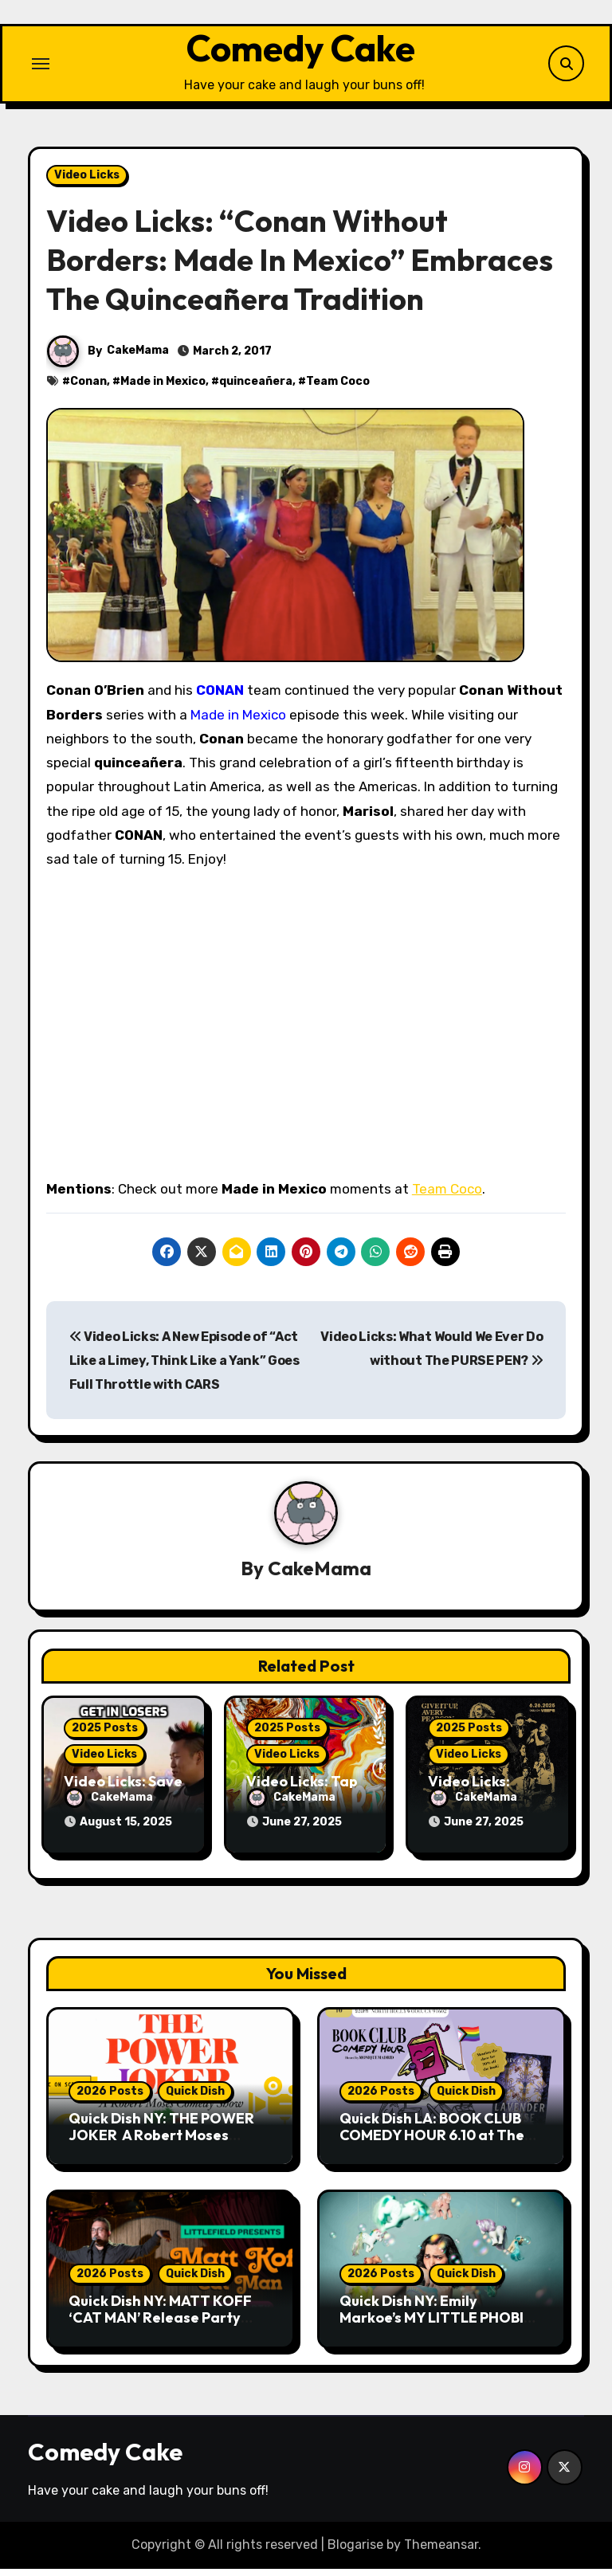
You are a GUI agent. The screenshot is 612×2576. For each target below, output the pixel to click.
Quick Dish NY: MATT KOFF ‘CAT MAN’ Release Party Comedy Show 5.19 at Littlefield (160, 2334)
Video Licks (87, 187)
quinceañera (255, 395)
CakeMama (138, 364)
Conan (88, 395)
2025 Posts (105, 1741)
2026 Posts (109, 2098)
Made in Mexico (163, 395)
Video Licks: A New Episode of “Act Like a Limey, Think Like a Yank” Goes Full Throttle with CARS (184, 1374)
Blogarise (355, 2552)
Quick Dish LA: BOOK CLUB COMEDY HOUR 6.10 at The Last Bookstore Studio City (431, 2142)
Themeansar (441, 2552)
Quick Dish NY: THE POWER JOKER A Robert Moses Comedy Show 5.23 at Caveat (169, 2142)
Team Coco (338, 395)
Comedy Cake (301, 55)
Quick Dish (195, 2098)
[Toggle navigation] (40, 70)
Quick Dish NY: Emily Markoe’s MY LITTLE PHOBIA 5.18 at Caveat (436, 2325)
